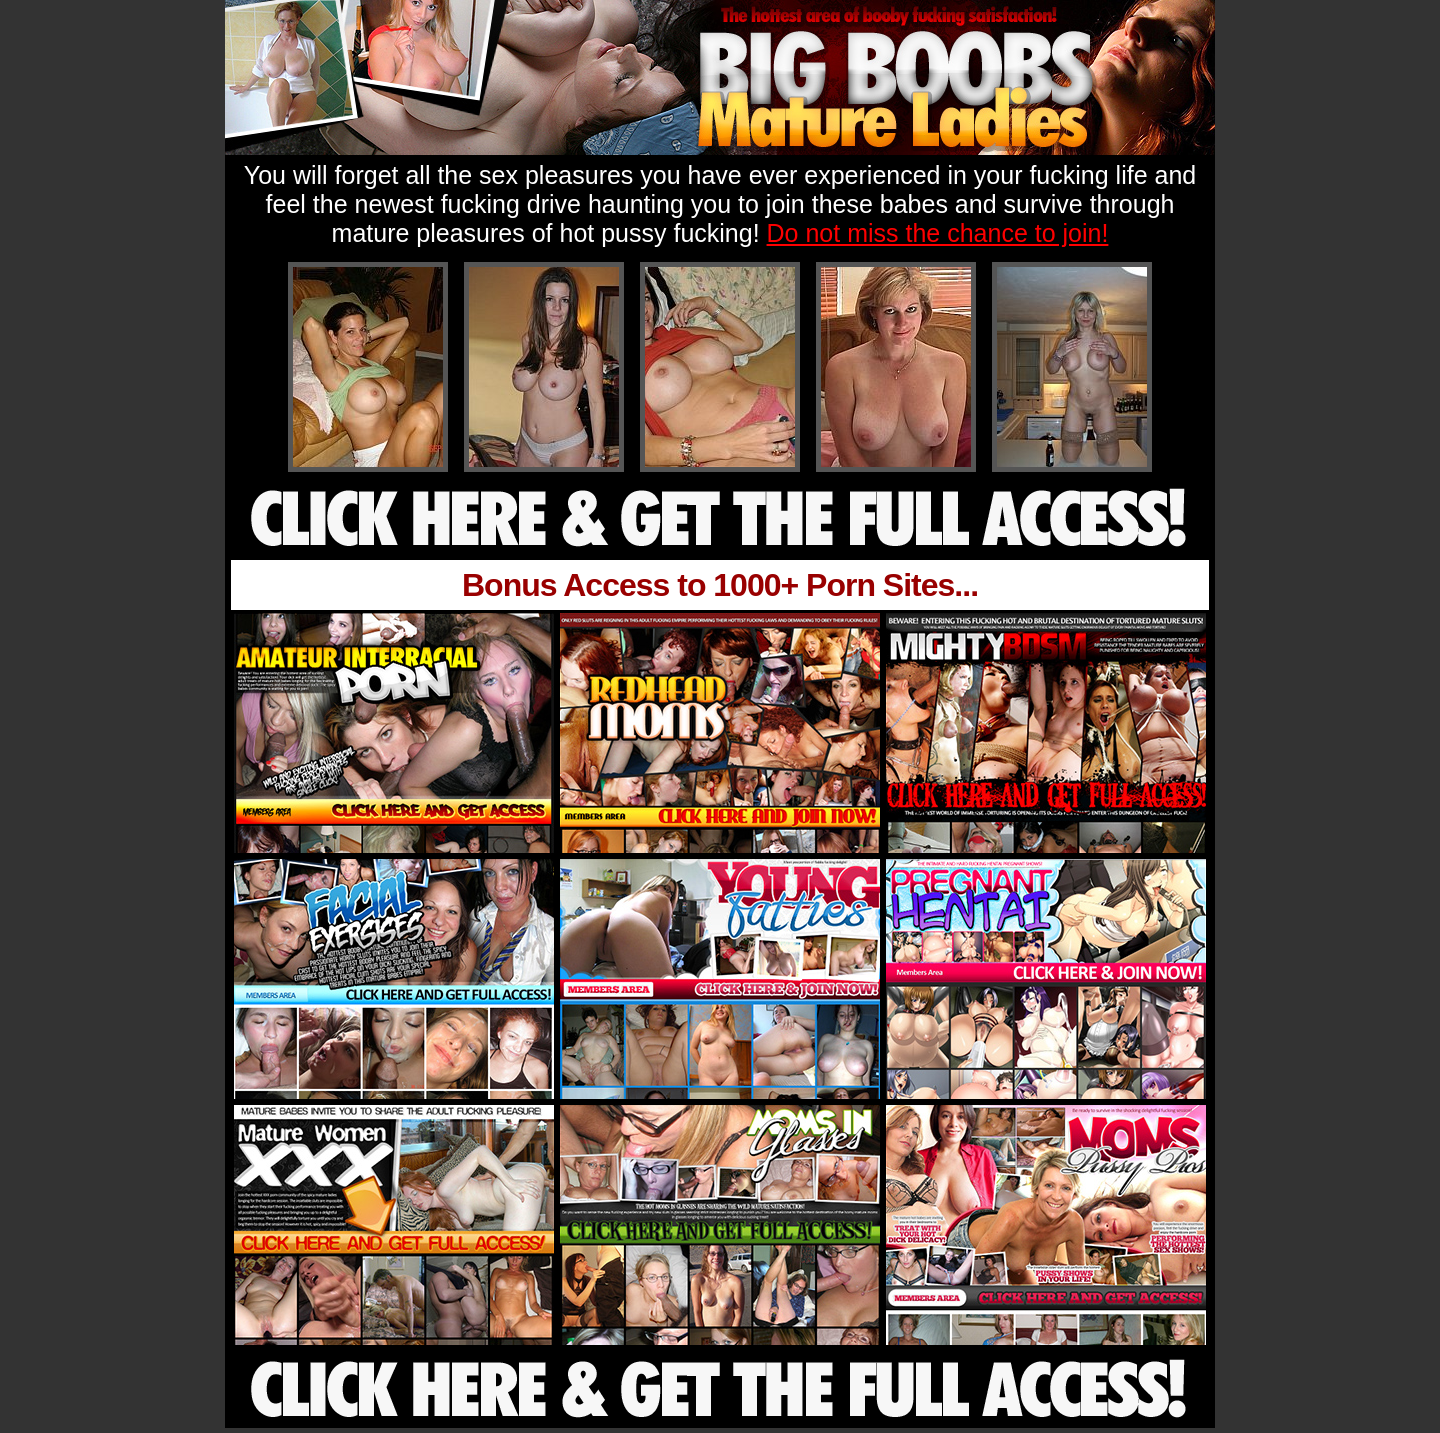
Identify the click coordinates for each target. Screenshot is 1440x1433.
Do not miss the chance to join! (938, 233)
